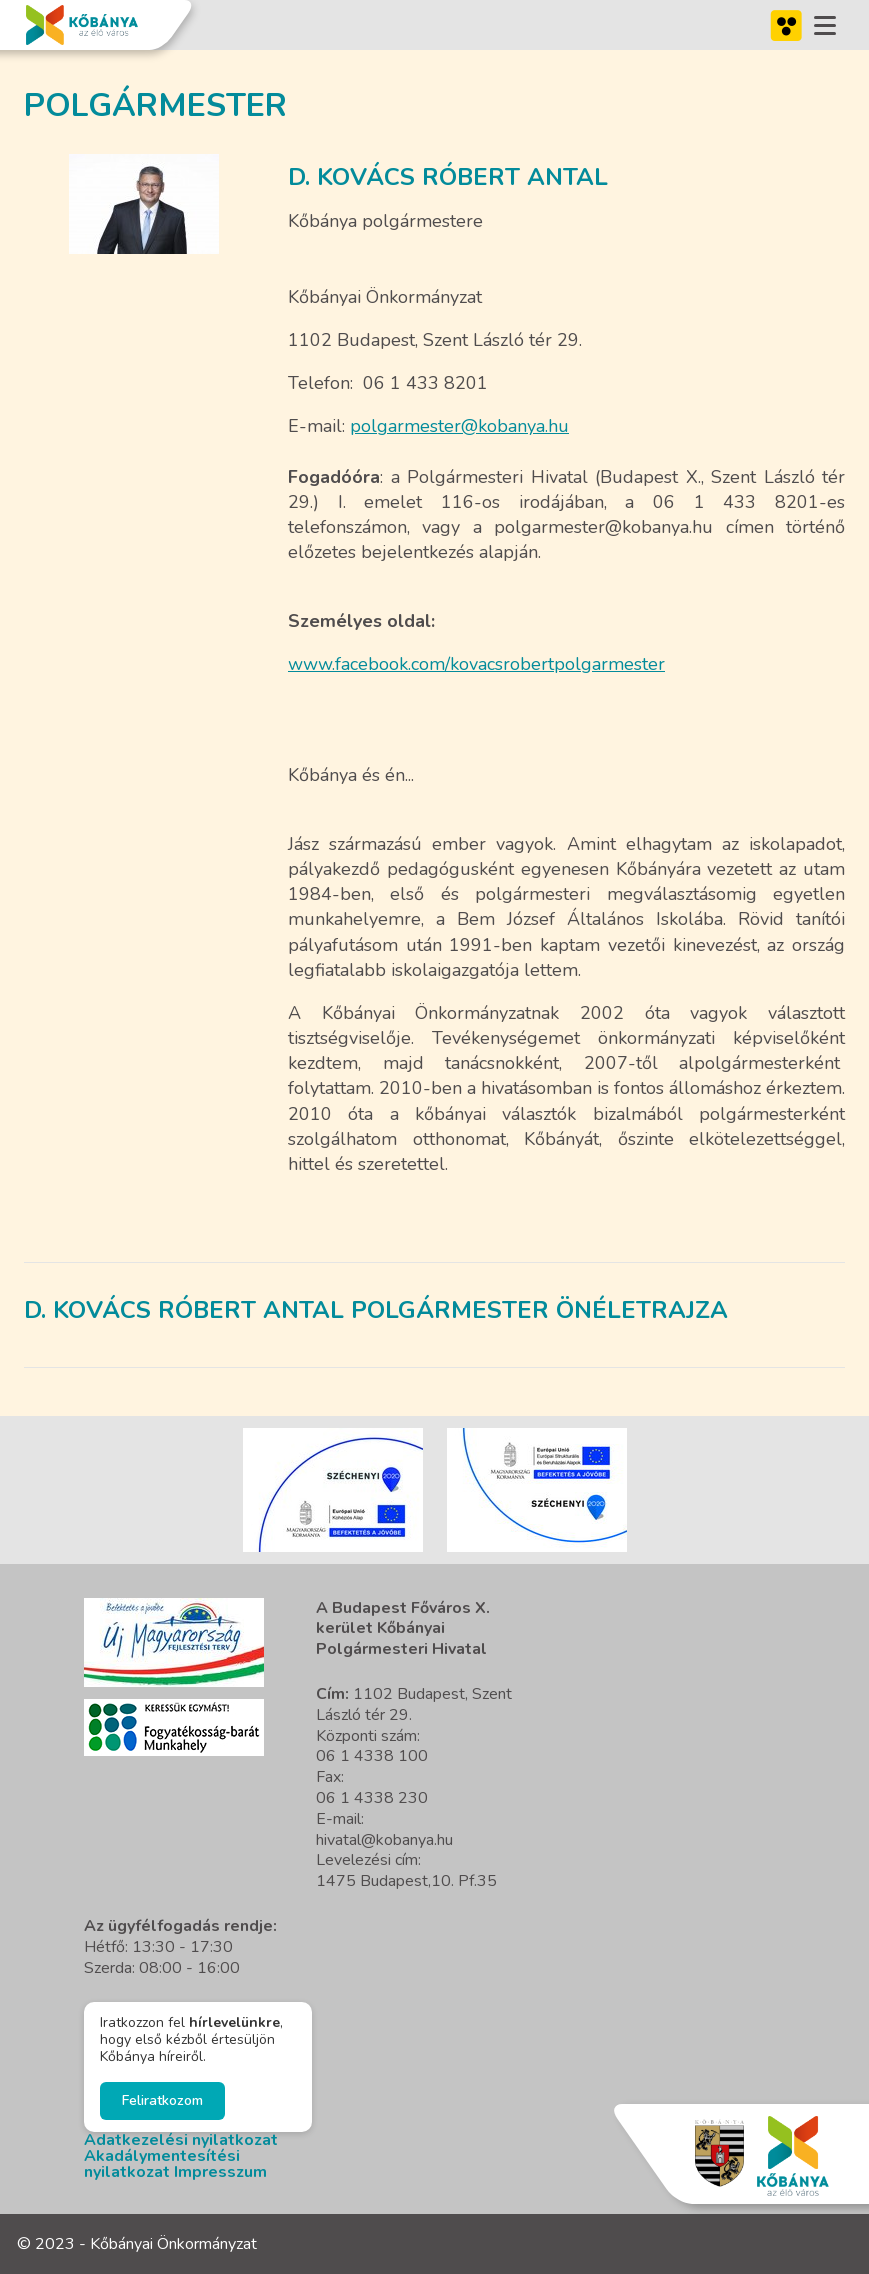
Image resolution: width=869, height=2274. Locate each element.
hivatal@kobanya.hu (384, 1840)
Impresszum (220, 2172)
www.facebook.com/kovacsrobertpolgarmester (476, 664)
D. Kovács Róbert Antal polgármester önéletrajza (376, 1310)
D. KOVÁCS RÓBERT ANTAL (448, 177)
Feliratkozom (162, 2100)
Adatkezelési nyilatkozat (181, 2140)
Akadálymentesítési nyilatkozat (162, 2164)
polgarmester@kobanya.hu (459, 426)
